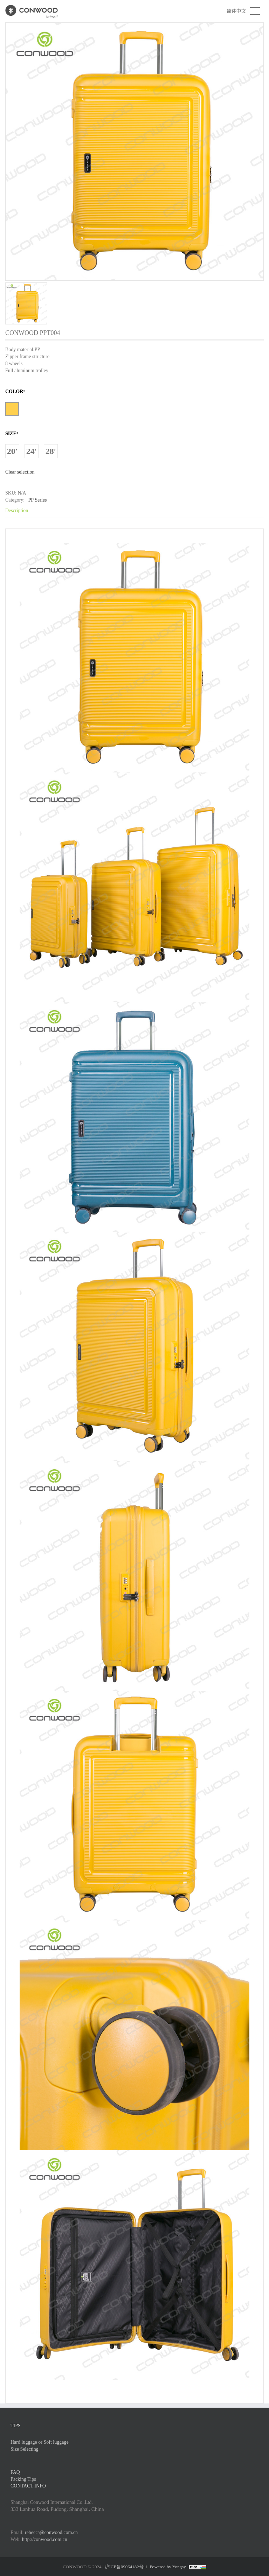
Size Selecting (25, 2449)
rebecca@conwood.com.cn (51, 2532)
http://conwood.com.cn (44, 2539)
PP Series (37, 500)
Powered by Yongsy (168, 2566)
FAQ (15, 2472)
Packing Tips (23, 2479)
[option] (134, 173)
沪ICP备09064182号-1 (126, 2566)
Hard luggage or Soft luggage (40, 2442)
